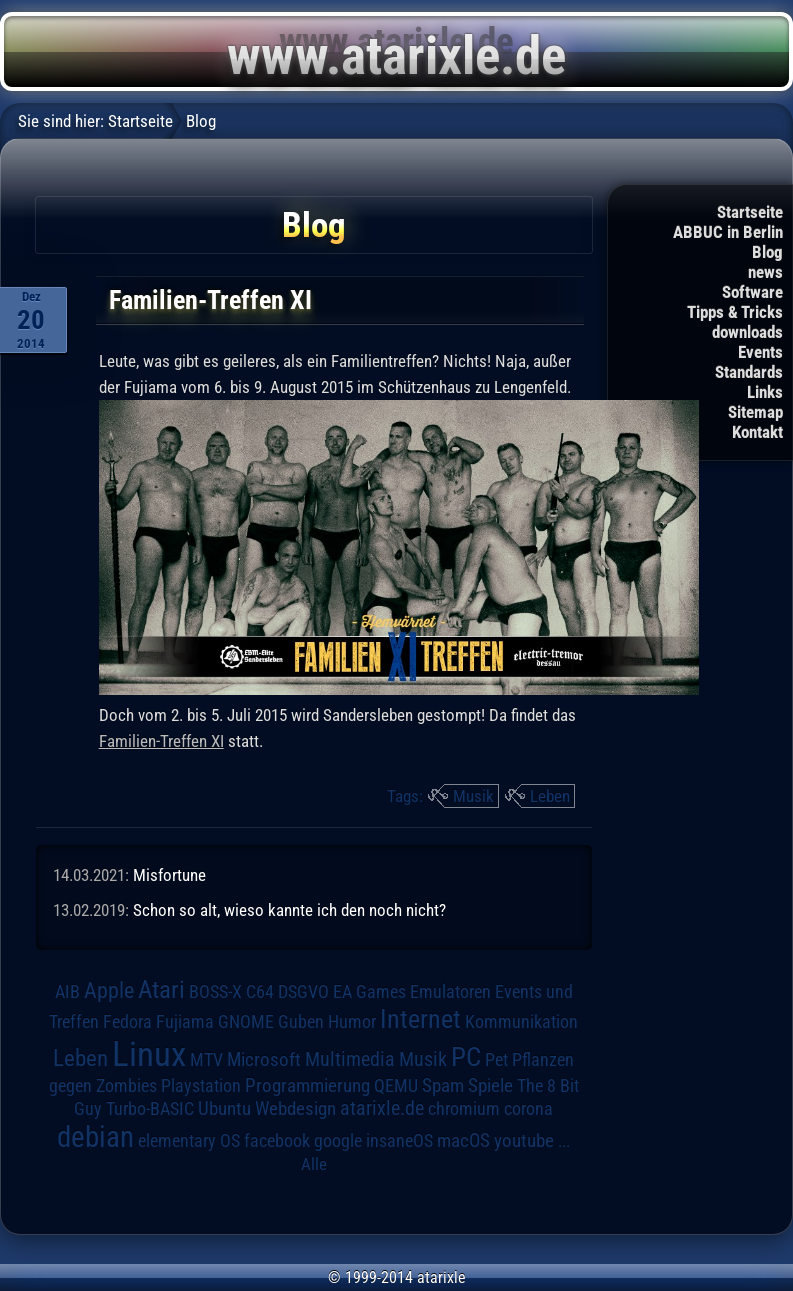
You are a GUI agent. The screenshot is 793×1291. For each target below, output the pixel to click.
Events (760, 352)
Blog (767, 252)
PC (466, 1057)
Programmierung (307, 1085)
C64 (260, 992)
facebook (277, 1141)
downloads (747, 332)
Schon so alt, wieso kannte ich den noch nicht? (289, 910)
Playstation (201, 1086)
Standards (749, 372)
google (338, 1141)
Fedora (127, 1021)
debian (95, 1137)
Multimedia (350, 1059)
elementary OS (189, 1140)
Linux (149, 1054)
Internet (420, 1019)
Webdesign (295, 1109)
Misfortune (169, 875)
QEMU (396, 1086)
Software (752, 292)
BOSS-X (215, 992)
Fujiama (185, 1021)
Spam (443, 1086)
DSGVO (303, 992)
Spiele (490, 1085)
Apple (109, 990)
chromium (464, 1109)
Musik (473, 796)
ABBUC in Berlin (728, 232)
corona (528, 1109)
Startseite (750, 212)
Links (765, 392)
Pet (496, 1060)
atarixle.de (382, 1108)
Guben (301, 1022)
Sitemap (755, 412)
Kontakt (757, 432)
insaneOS (399, 1141)
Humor (352, 1022)
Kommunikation (521, 1021)
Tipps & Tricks (735, 312)
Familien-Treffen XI (161, 741)
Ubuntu (224, 1109)
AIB (67, 992)
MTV (206, 1059)
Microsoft (264, 1059)
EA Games (369, 992)
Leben (550, 796)
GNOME (246, 1021)
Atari (161, 989)
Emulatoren (450, 991)
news (765, 272)
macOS (463, 1141)
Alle (314, 1164)
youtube (524, 1140)
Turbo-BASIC (150, 1108)
